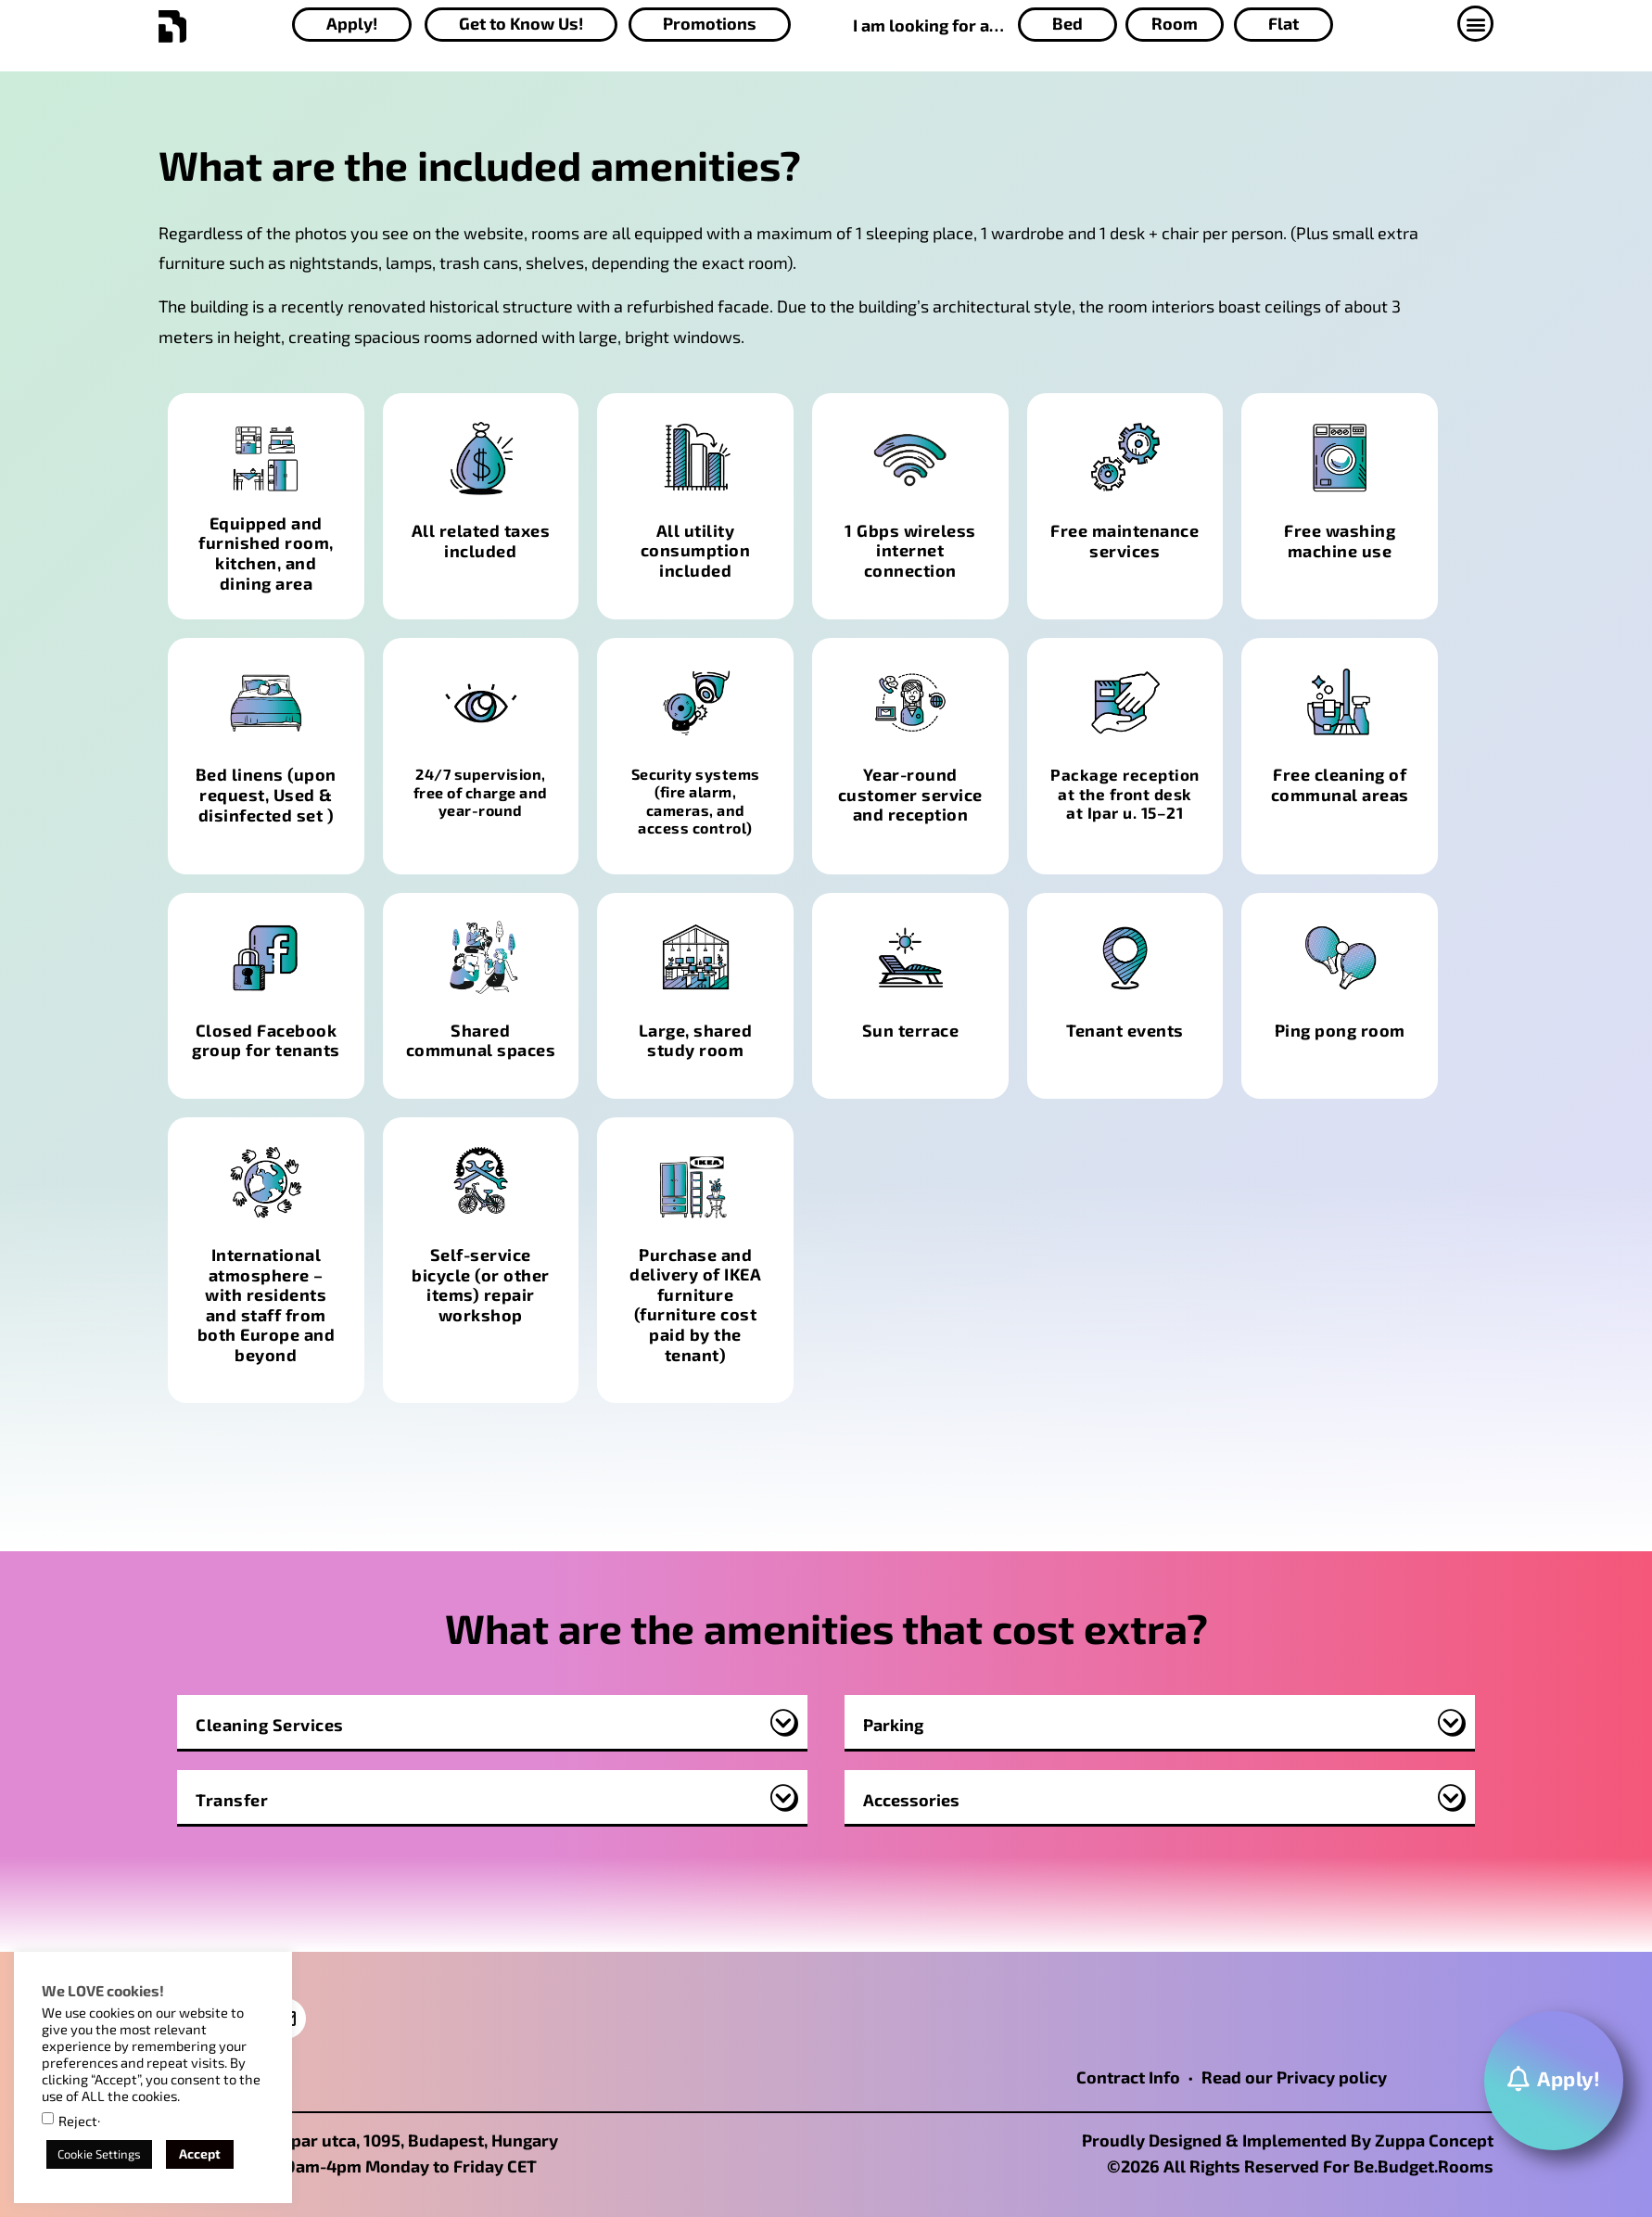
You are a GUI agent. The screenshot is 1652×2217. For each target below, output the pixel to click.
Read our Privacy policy (1294, 2077)
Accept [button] (200, 2153)
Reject (77, 2121)
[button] (1479, 24)
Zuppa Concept (1434, 2140)
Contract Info (1128, 2077)
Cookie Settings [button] (99, 2154)
